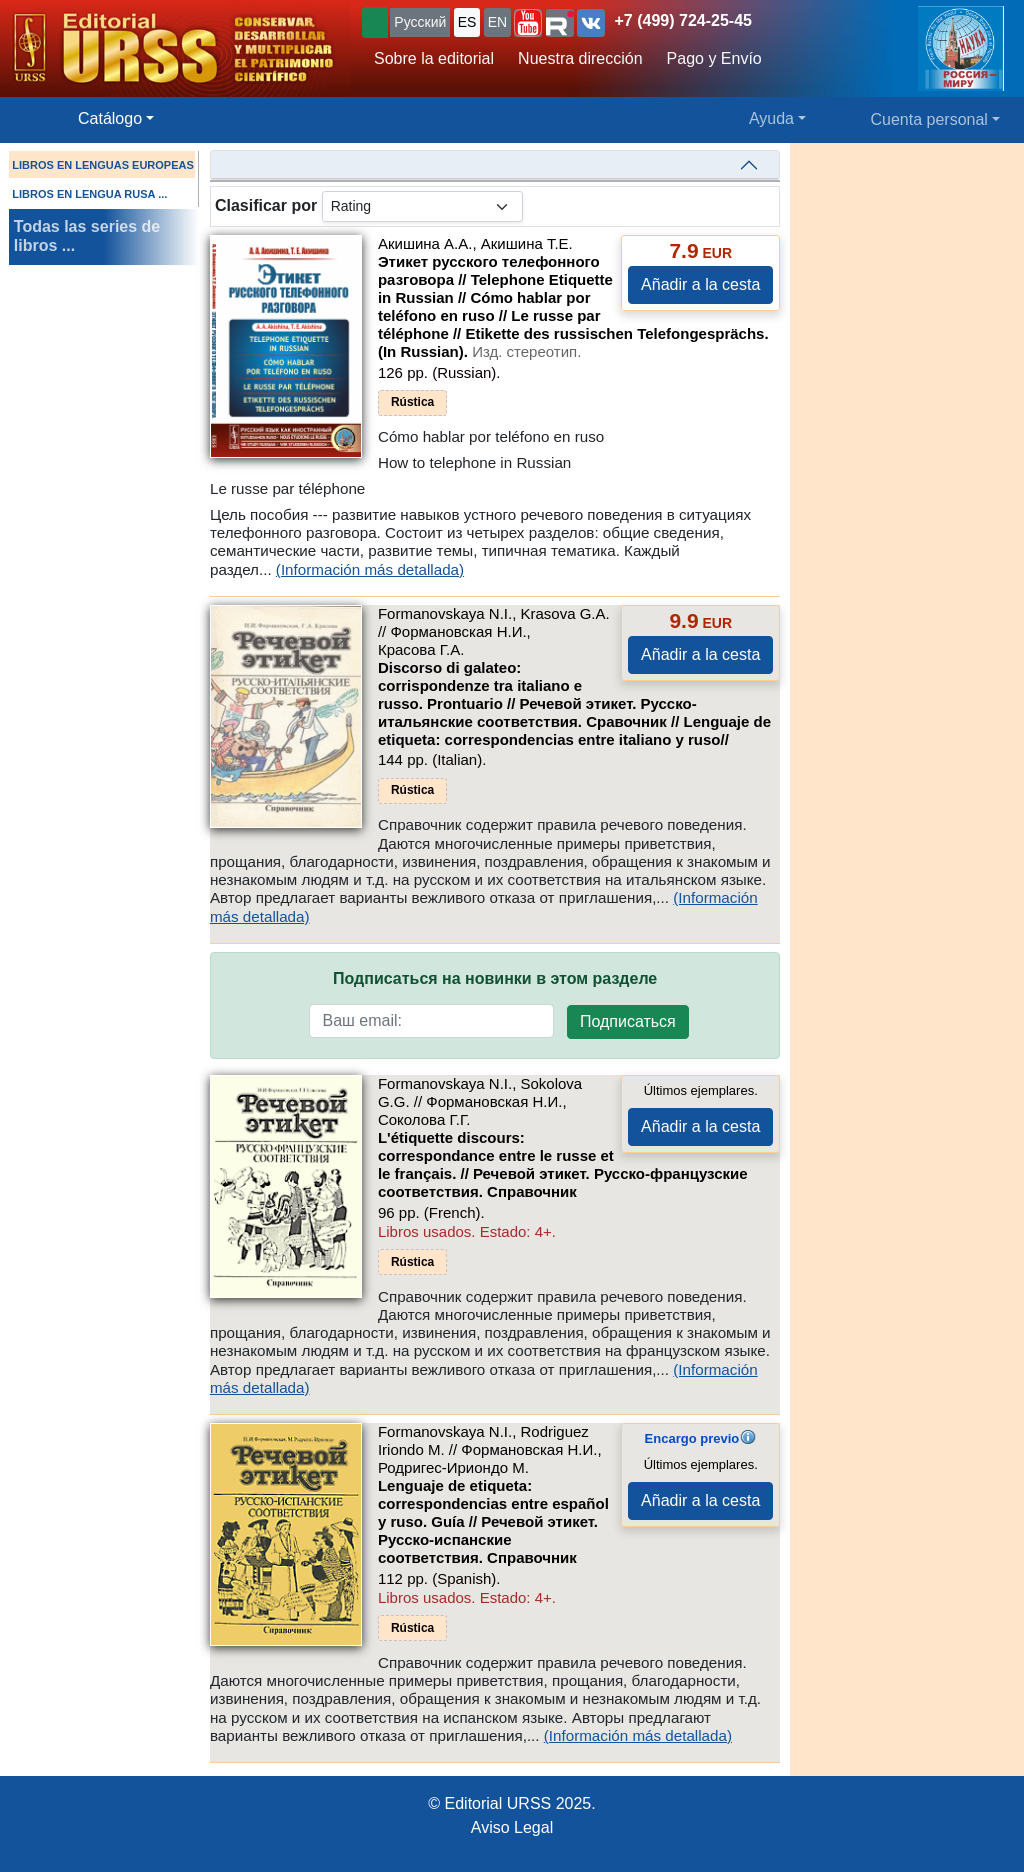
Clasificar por (266, 205)
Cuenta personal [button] (929, 119)
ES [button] (467, 22)
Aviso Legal (512, 1827)
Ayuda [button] (771, 118)
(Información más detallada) (370, 569)
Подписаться (628, 1021)
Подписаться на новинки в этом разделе (495, 978)
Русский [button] (420, 22)
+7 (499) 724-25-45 (683, 20)
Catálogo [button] (110, 118)
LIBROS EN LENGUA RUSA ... (89, 194)
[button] (528, 23)
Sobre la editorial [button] (434, 58)
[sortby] (422, 206)
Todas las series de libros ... (87, 236)
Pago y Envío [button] (714, 58)
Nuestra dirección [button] (580, 58)
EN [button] (497, 22)
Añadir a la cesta (700, 284)
